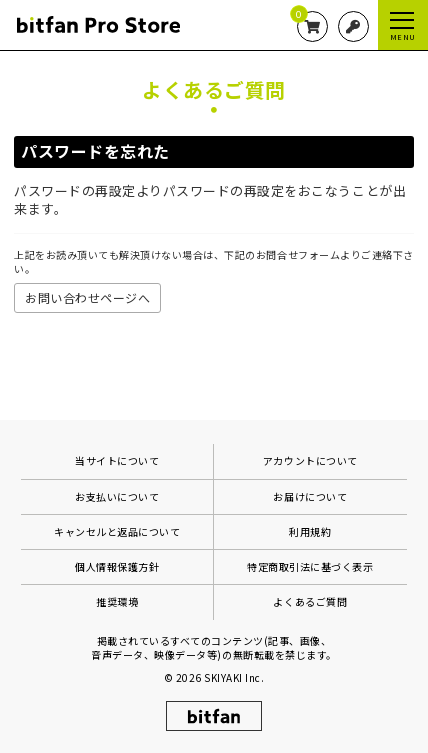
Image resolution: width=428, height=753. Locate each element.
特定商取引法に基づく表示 (310, 566)
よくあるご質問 (310, 601)
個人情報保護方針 (117, 566)
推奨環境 (117, 601)
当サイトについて (117, 460)
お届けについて (310, 496)
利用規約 (310, 531)
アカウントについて (310, 460)
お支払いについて (117, 496)
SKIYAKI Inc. (234, 677)
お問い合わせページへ (87, 297)
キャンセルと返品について (117, 531)
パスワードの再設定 (75, 190)
